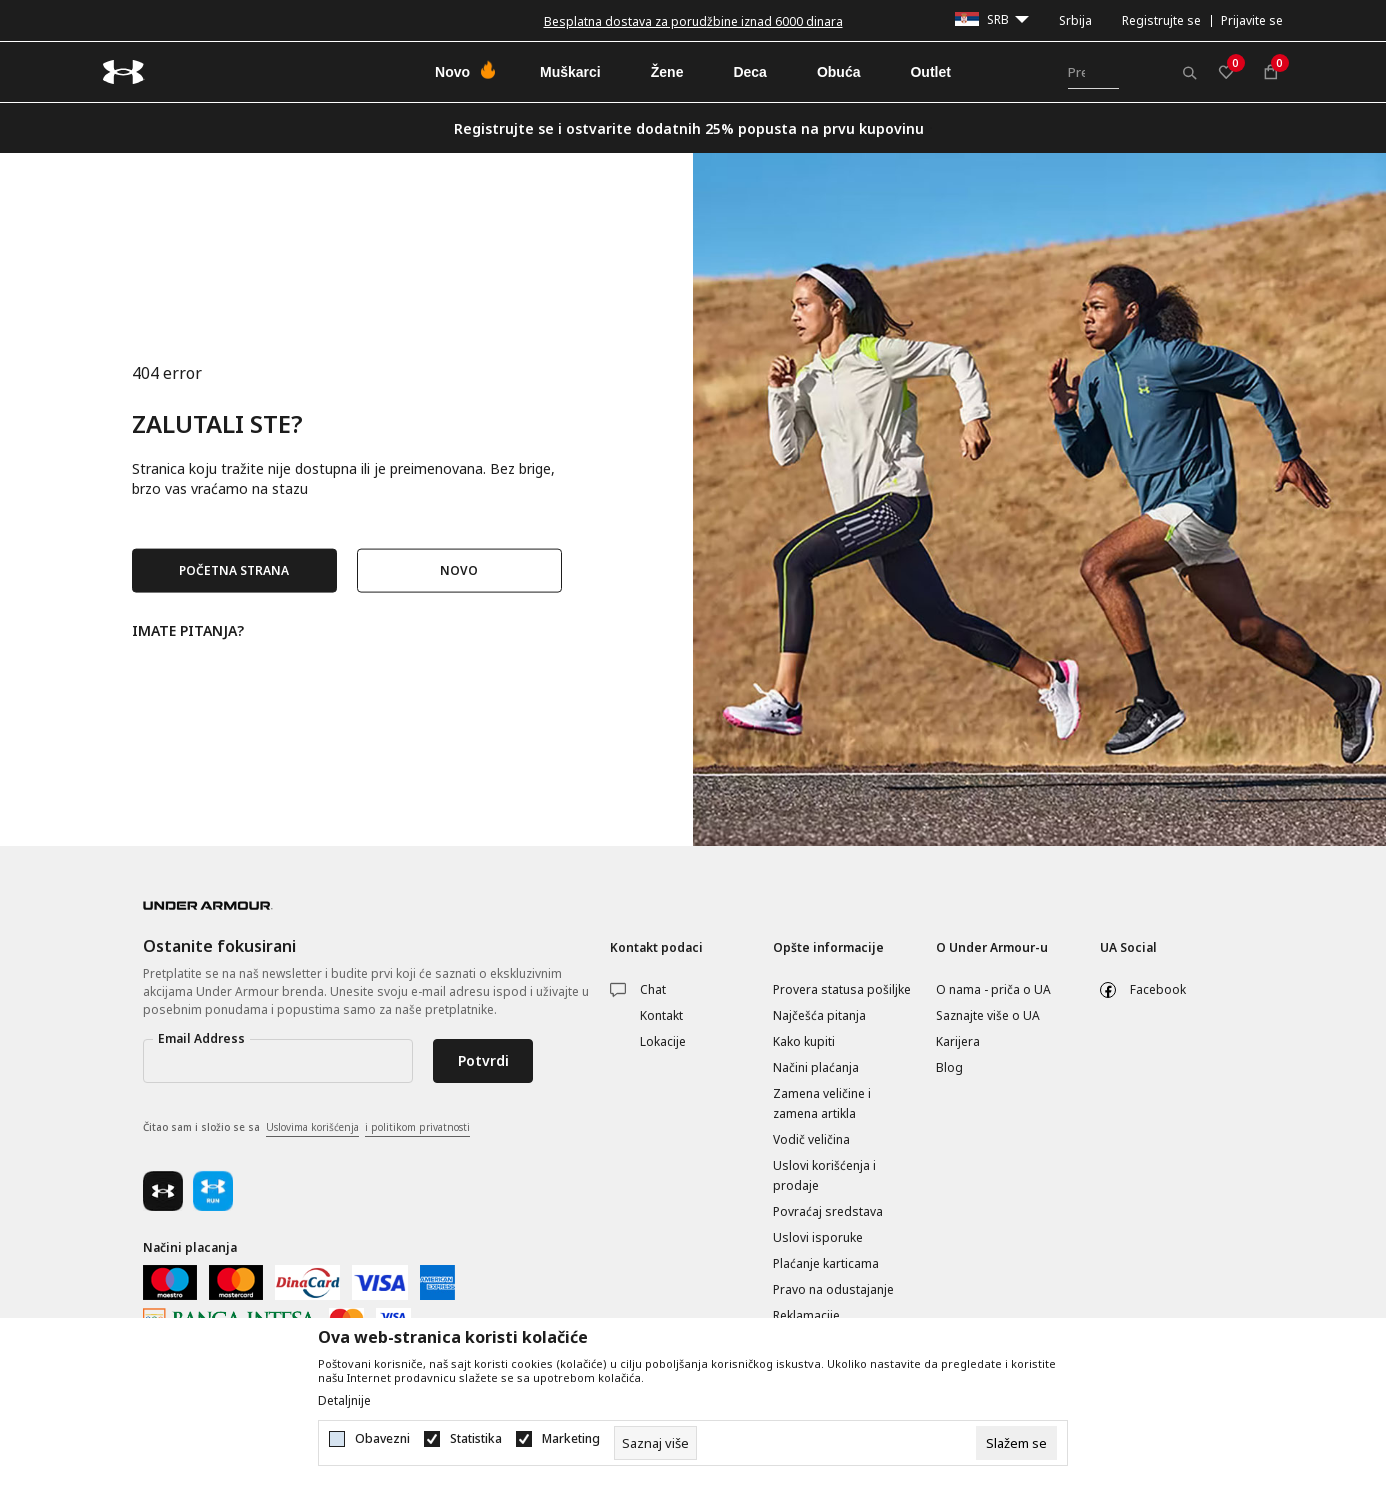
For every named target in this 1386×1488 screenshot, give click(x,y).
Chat (653, 989)
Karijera (958, 1041)
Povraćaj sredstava (828, 1211)
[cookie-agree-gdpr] (1016, 1443)
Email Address (201, 1038)
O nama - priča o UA (993, 989)
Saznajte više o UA (988, 1015)
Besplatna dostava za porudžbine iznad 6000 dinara (693, 21)
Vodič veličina (811, 1139)
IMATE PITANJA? (188, 629)
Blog (949, 1067)
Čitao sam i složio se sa (306, 1128)
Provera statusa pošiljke (842, 989)
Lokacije (663, 1041)
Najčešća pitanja (819, 1015)
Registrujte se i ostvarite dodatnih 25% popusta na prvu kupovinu (689, 128)
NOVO (459, 570)
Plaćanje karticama (826, 1263)
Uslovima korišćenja (312, 1127)
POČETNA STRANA (234, 570)
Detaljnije (344, 1401)
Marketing (571, 1439)
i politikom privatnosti (417, 1127)
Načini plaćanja (816, 1067)
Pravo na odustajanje (833, 1289)
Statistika (476, 1439)
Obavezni (382, 1439)
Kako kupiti (804, 1041)
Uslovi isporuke (818, 1237)
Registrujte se (1161, 20)
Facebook (1158, 989)
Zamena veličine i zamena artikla (822, 1103)
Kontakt (661, 1015)
